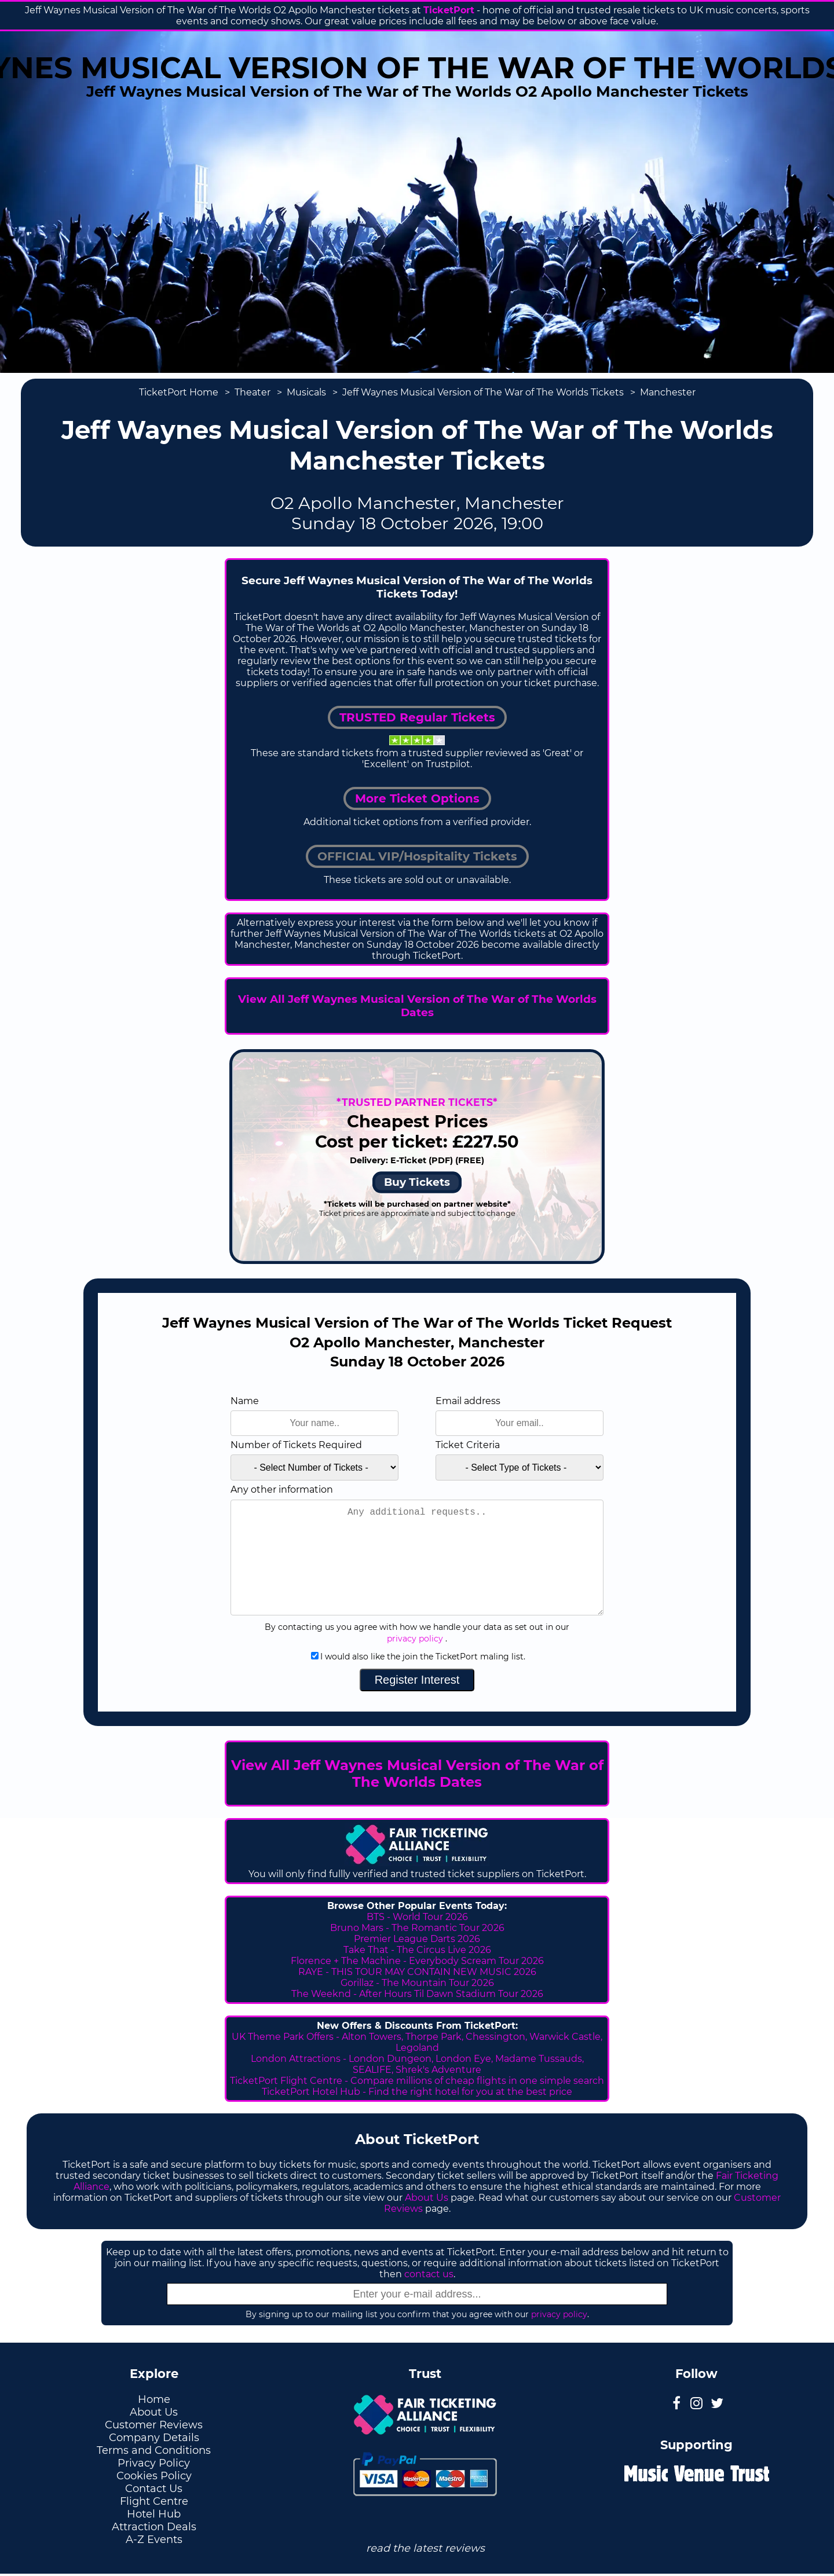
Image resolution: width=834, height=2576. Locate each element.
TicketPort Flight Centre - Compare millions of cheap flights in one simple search (417, 2080)
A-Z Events (154, 2539)
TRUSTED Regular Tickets (417, 717)
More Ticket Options (417, 798)
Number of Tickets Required (296, 1444)
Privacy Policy (154, 2463)
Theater (252, 392)
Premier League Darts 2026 (417, 1938)
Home (154, 2399)
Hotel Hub (154, 2514)
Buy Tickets (417, 1182)
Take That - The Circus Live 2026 (417, 1949)
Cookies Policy (154, 2475)
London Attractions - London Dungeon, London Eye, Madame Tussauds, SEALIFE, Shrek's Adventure (417, 2064)
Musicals (306, 392)
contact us (428, 2274)
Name (245, 1400)
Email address (468, 1400)
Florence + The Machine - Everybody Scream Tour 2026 (417, 1960)
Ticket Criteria (468, 1444)
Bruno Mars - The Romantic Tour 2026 (417, 1927)
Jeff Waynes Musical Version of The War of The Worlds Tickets (483, 392)
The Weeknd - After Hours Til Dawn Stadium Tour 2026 (417, 1993)
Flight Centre (154, 2501)
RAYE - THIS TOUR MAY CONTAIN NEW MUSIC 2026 (417, 1971)
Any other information (282, 1489)
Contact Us (153, 2488)
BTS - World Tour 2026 (417, 1916)
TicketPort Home (178, 392)
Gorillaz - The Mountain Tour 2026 (417, 1982)
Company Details (154, 2437)
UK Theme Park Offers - (287, 2036)
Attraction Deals (154, 2526)
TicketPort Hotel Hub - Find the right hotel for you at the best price (417, 2091)
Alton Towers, (372, 2036)
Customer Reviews (154, 2425)
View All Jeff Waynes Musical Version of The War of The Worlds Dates (417, 1005)
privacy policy (415, 1638)
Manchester (668, 392)
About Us (426, 2197)
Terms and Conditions (154, 2450)
